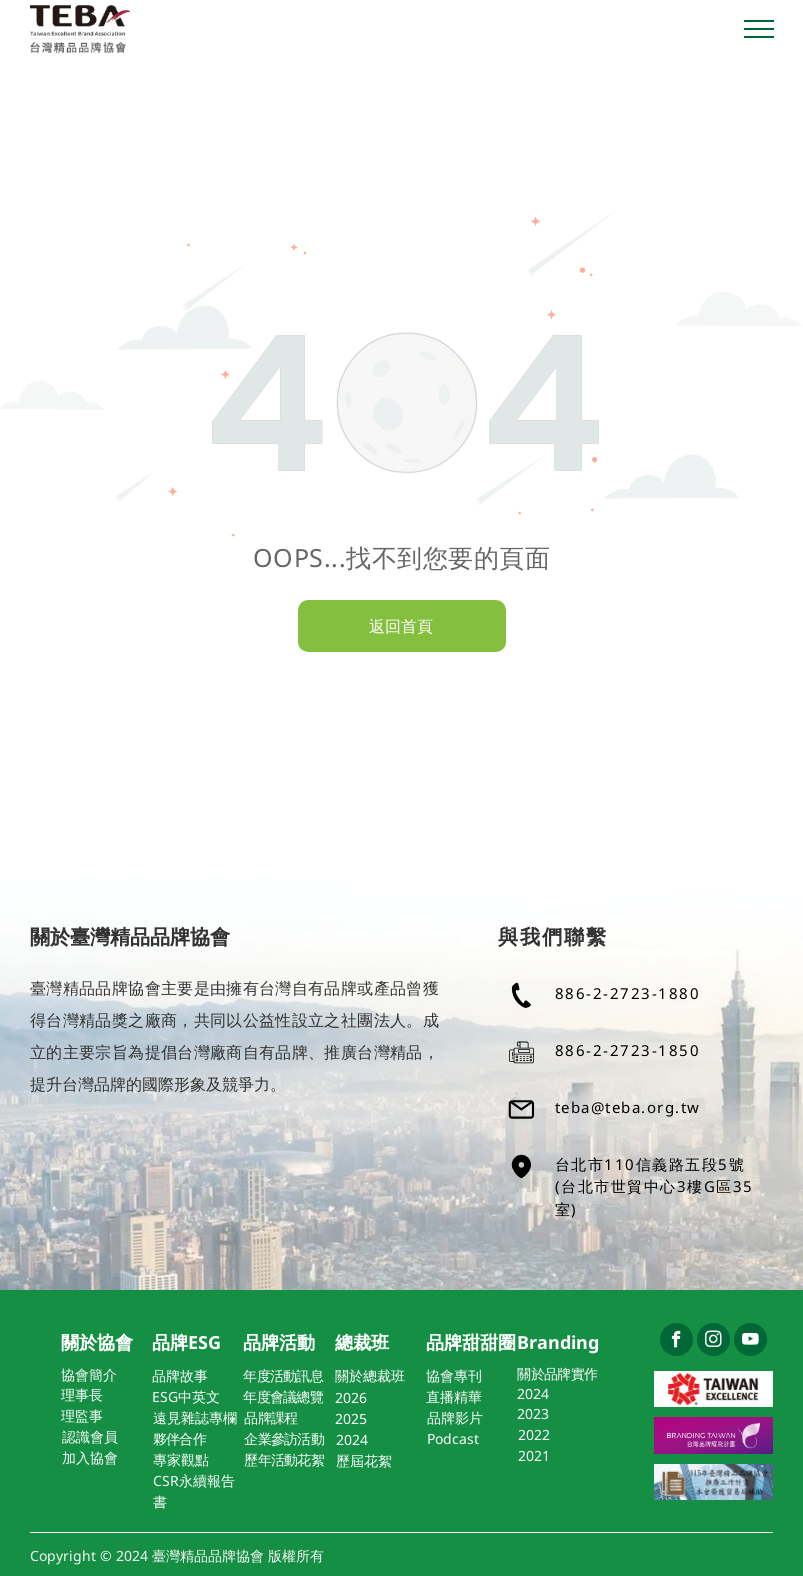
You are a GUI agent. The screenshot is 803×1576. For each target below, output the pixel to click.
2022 (534, 1434)
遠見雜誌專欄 (195, 1417)
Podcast (453, 1438)
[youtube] (750, 1342)
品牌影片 (455, 1417)
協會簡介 (89, 1374)
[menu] (759, 29)
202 (347, 1397)
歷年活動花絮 (284, 1459)
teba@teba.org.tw (628, 1107)
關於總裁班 (370, 1375)
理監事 (82, 1415)
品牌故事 (180, 1375)
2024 (533, 1393)
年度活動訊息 (283, 1375)
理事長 (82, 1394)
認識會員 (90, 1436)
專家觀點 (181, 1459)
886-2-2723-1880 (628, 993)
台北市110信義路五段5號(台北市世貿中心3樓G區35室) (654, 1186)
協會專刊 (454, 1375)
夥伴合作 (179, 1438)
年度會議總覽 (283, 1396)
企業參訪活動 (284, 1438)
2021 (534, 1455)
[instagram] (713, 1342)
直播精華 (454, 1396)
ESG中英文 (186, 1396)
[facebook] (676, 1342)
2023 (533, 1413)
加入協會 (90, 1457)
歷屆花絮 (364, 1460)
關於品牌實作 (557, 1373)
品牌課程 (270, 1417)
